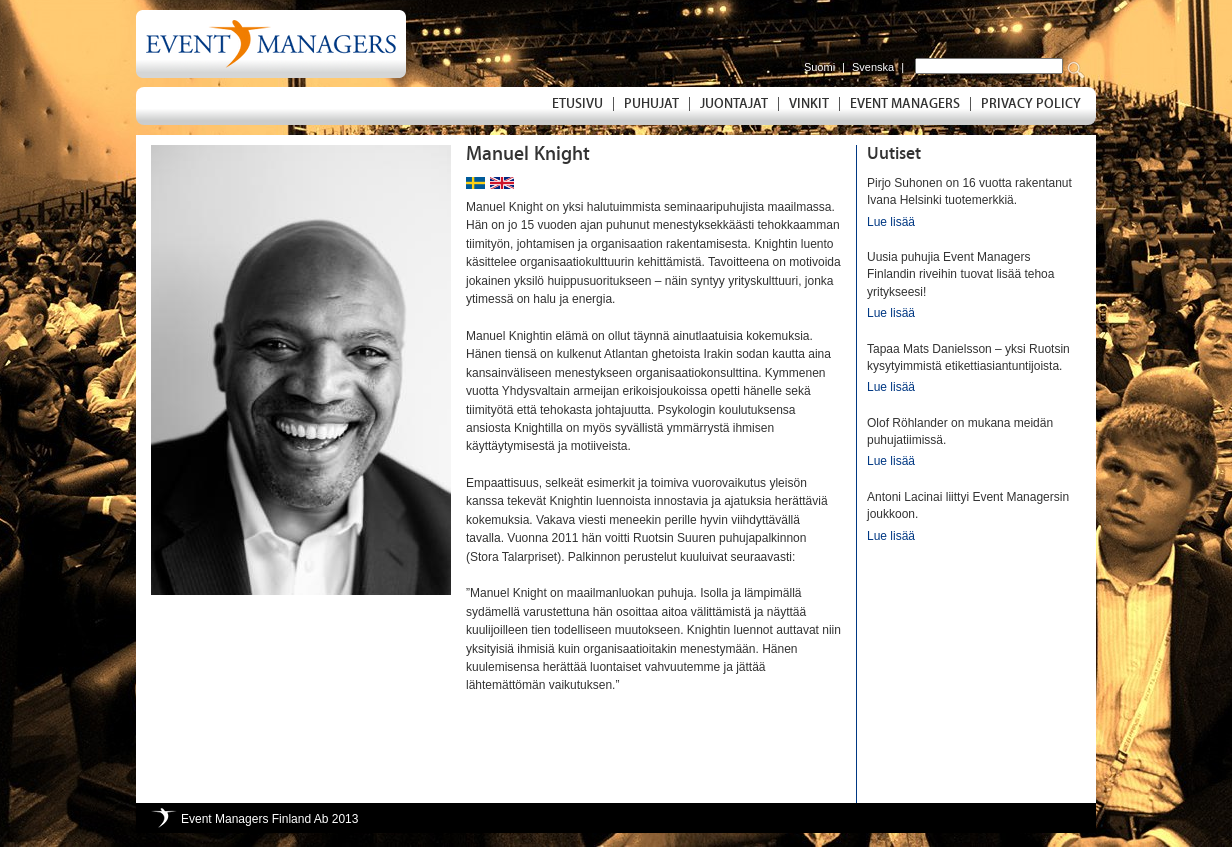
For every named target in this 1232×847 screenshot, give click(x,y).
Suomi (819, 67)
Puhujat (651, 104)
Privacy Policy (1031, 104)
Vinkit (809, 104)
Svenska (873, 67)
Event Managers (905, 104)
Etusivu (577, 104)
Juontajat (734, 104)
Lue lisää (891, 222)
